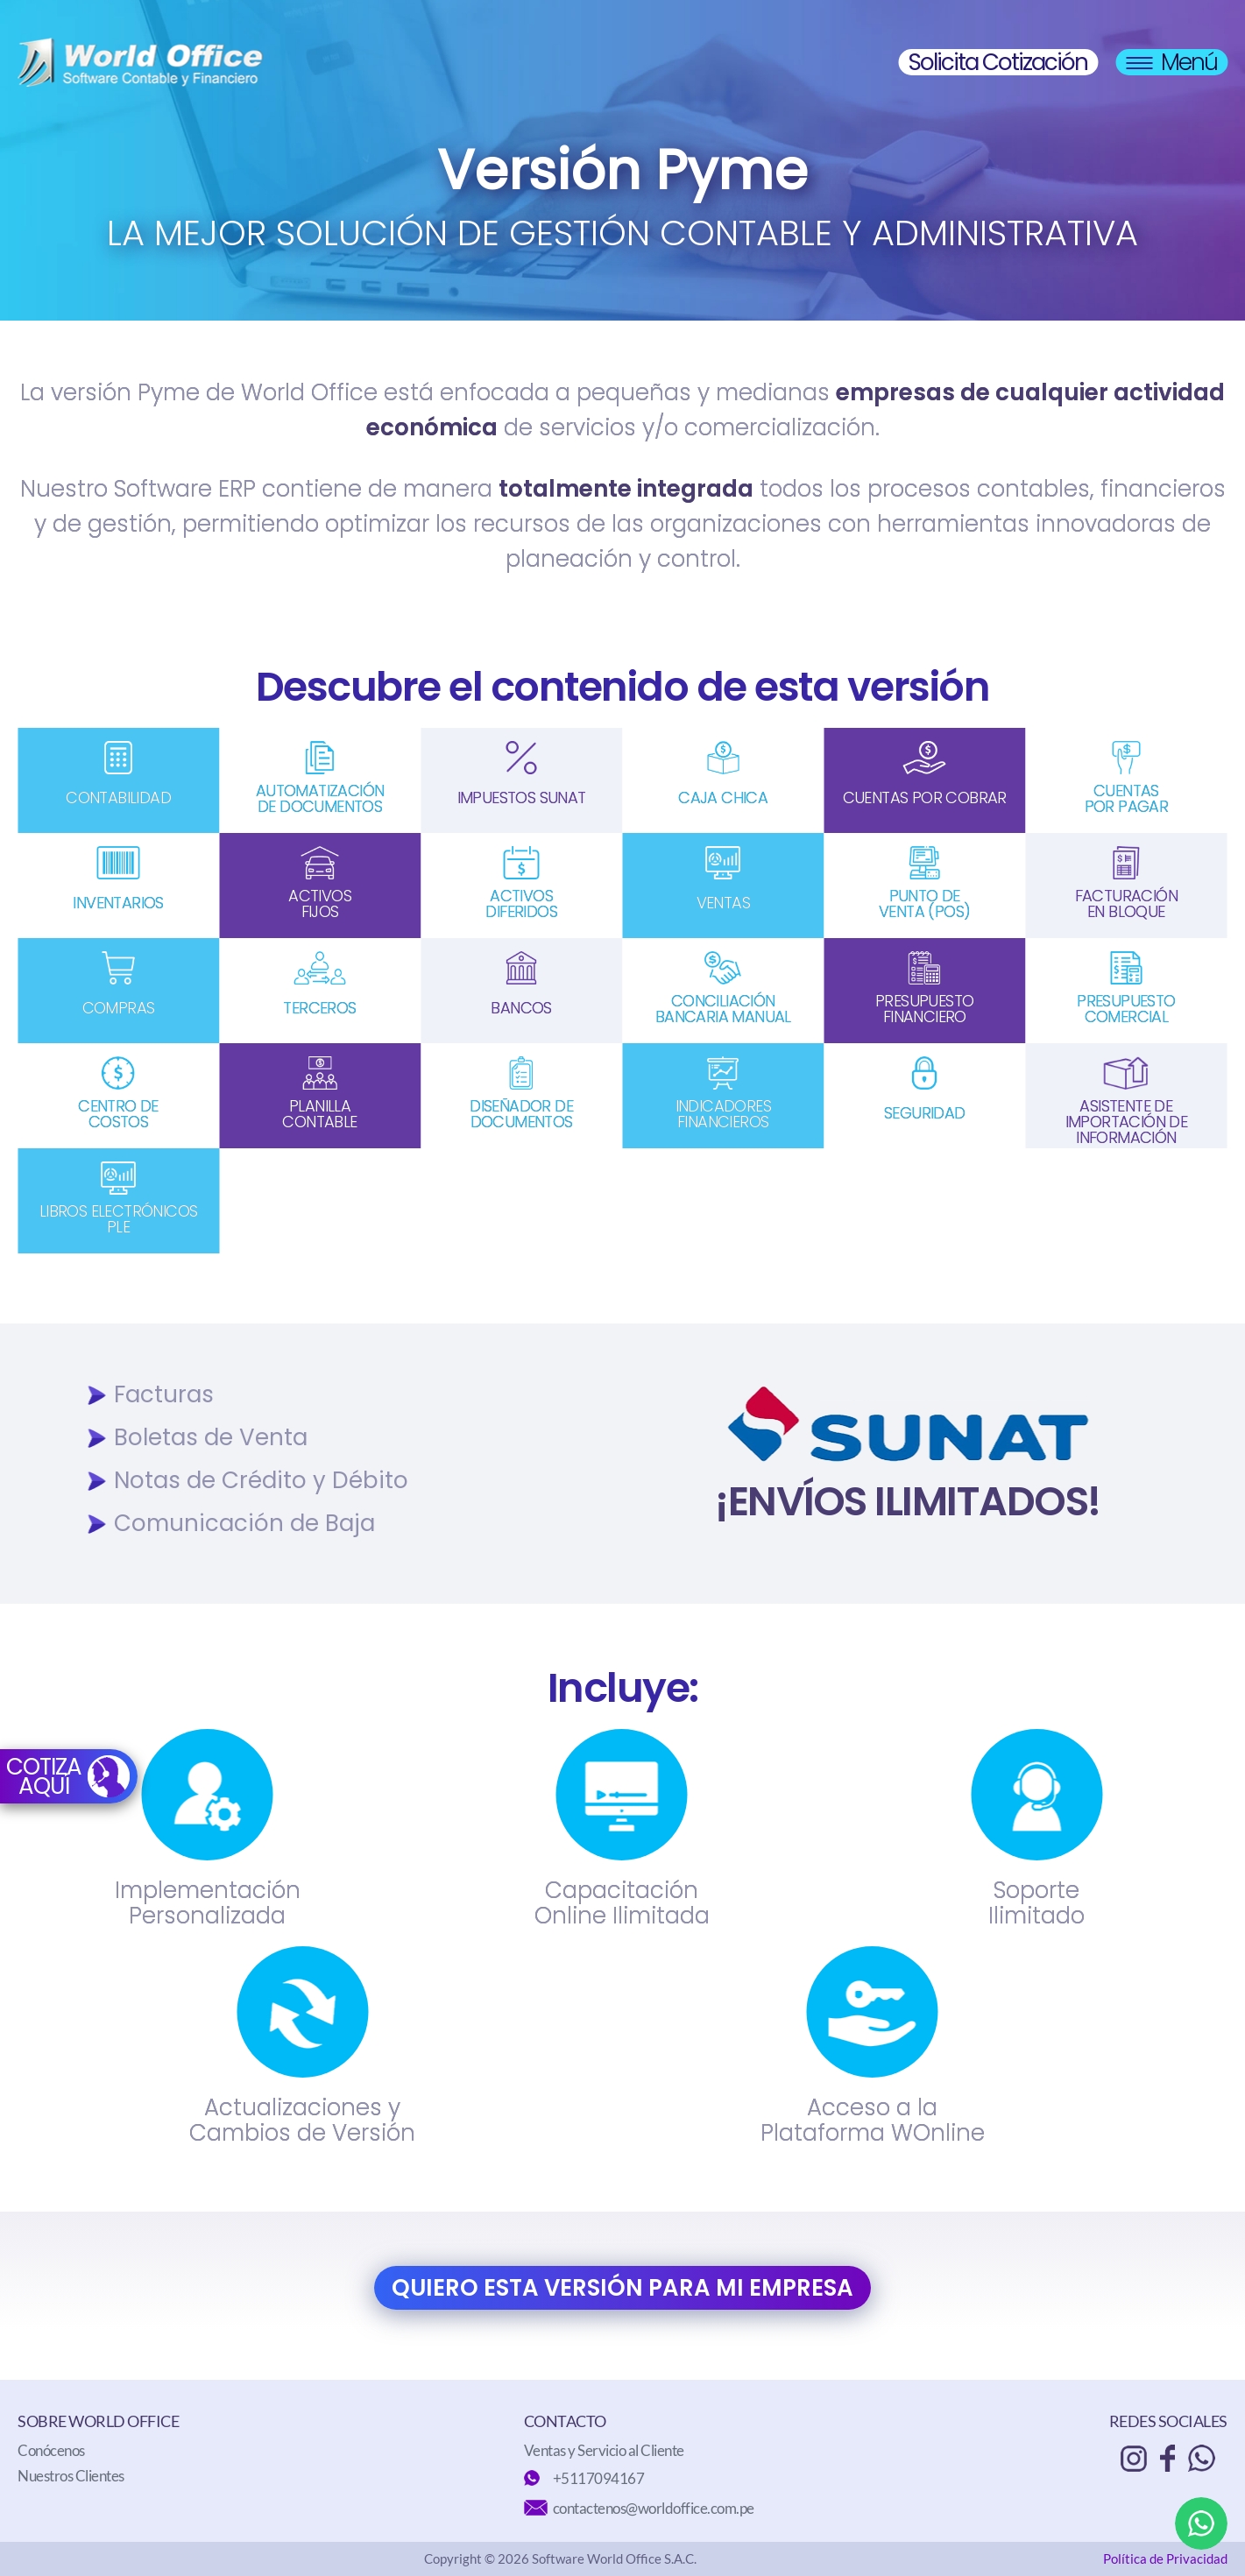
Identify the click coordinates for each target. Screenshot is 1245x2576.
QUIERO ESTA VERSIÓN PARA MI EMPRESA (622, 2288)
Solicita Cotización (998, 62)
